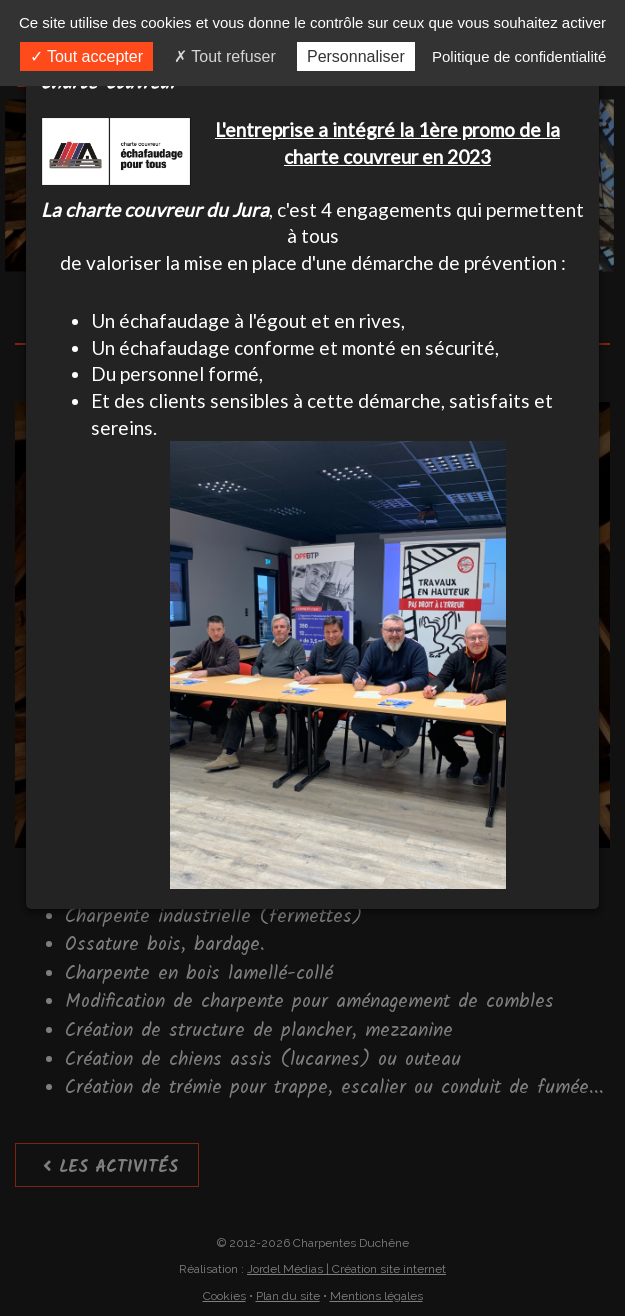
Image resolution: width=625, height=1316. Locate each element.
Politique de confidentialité (519, 56)
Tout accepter (86, 56)
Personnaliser (356, 56)
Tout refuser (225, 56)
